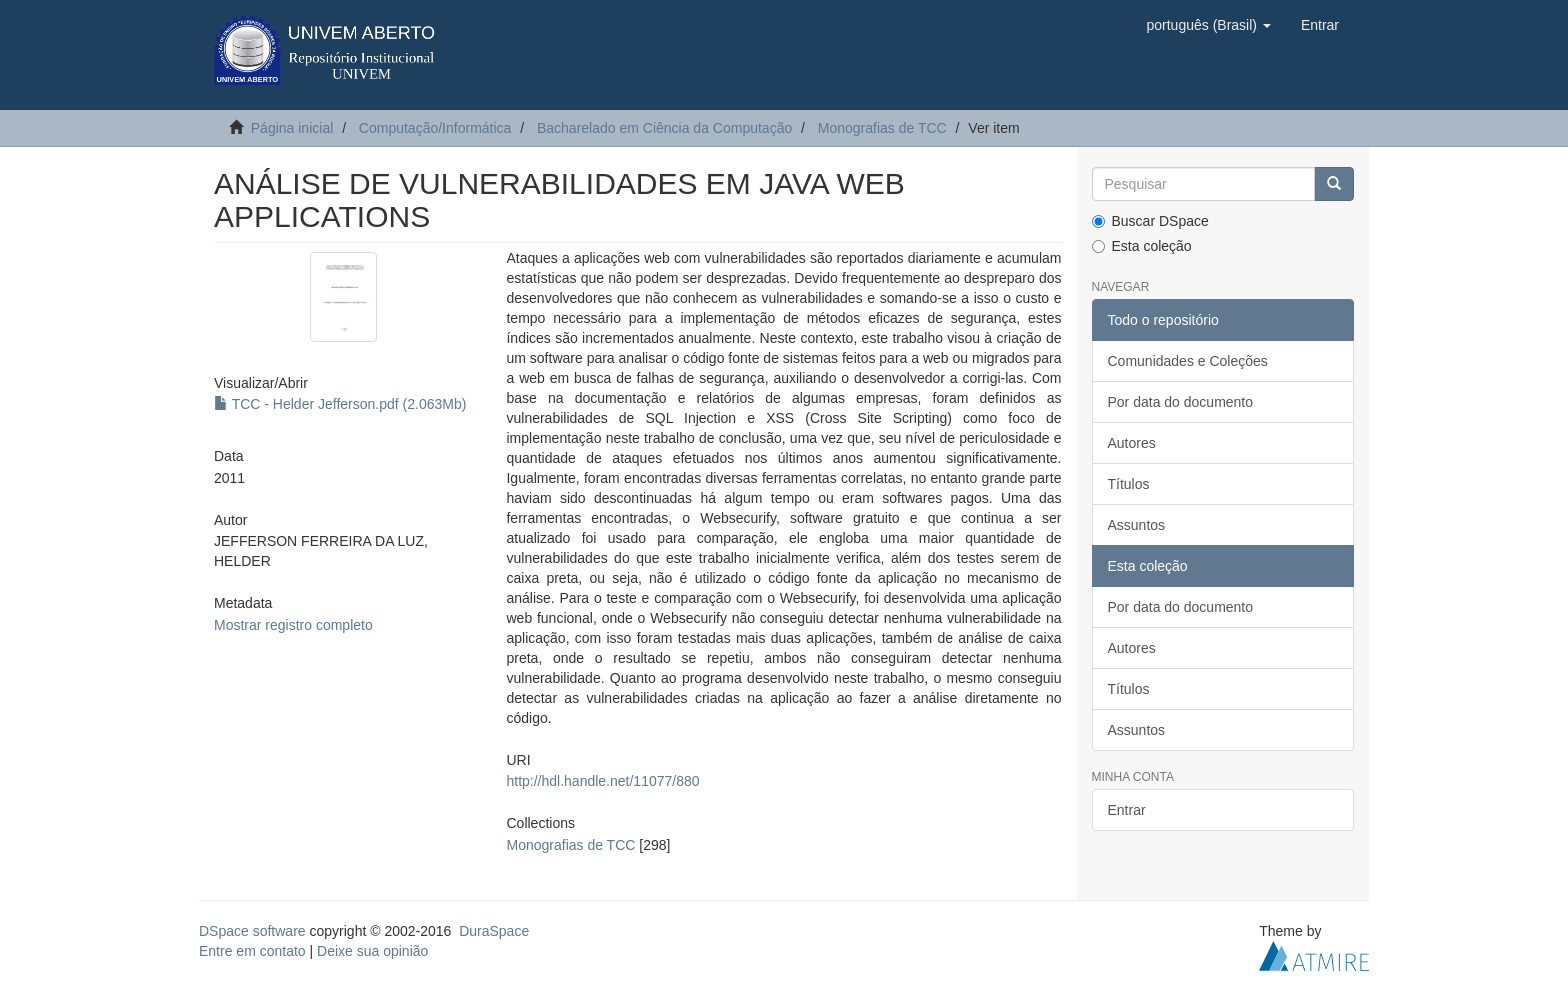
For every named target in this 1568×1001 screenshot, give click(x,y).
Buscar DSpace (1150, 221)
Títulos (1129, 484)
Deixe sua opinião (372, 951)
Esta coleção (1142, 246)
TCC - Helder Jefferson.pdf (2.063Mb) (340, 404)
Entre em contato (252, 951)
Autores (1132, 443)
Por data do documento (1181, 402)
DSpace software (252, 931)
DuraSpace (494, 931)
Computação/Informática (435, 128)
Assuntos (1137, 525)
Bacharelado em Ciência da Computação (664, 128)
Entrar (1127, 810)
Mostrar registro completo (293, 625)
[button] (1208, 25)
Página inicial (292, 128)
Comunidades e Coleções (1188, 361)
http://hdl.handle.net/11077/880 (602, 781)
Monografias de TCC (882, 128)
